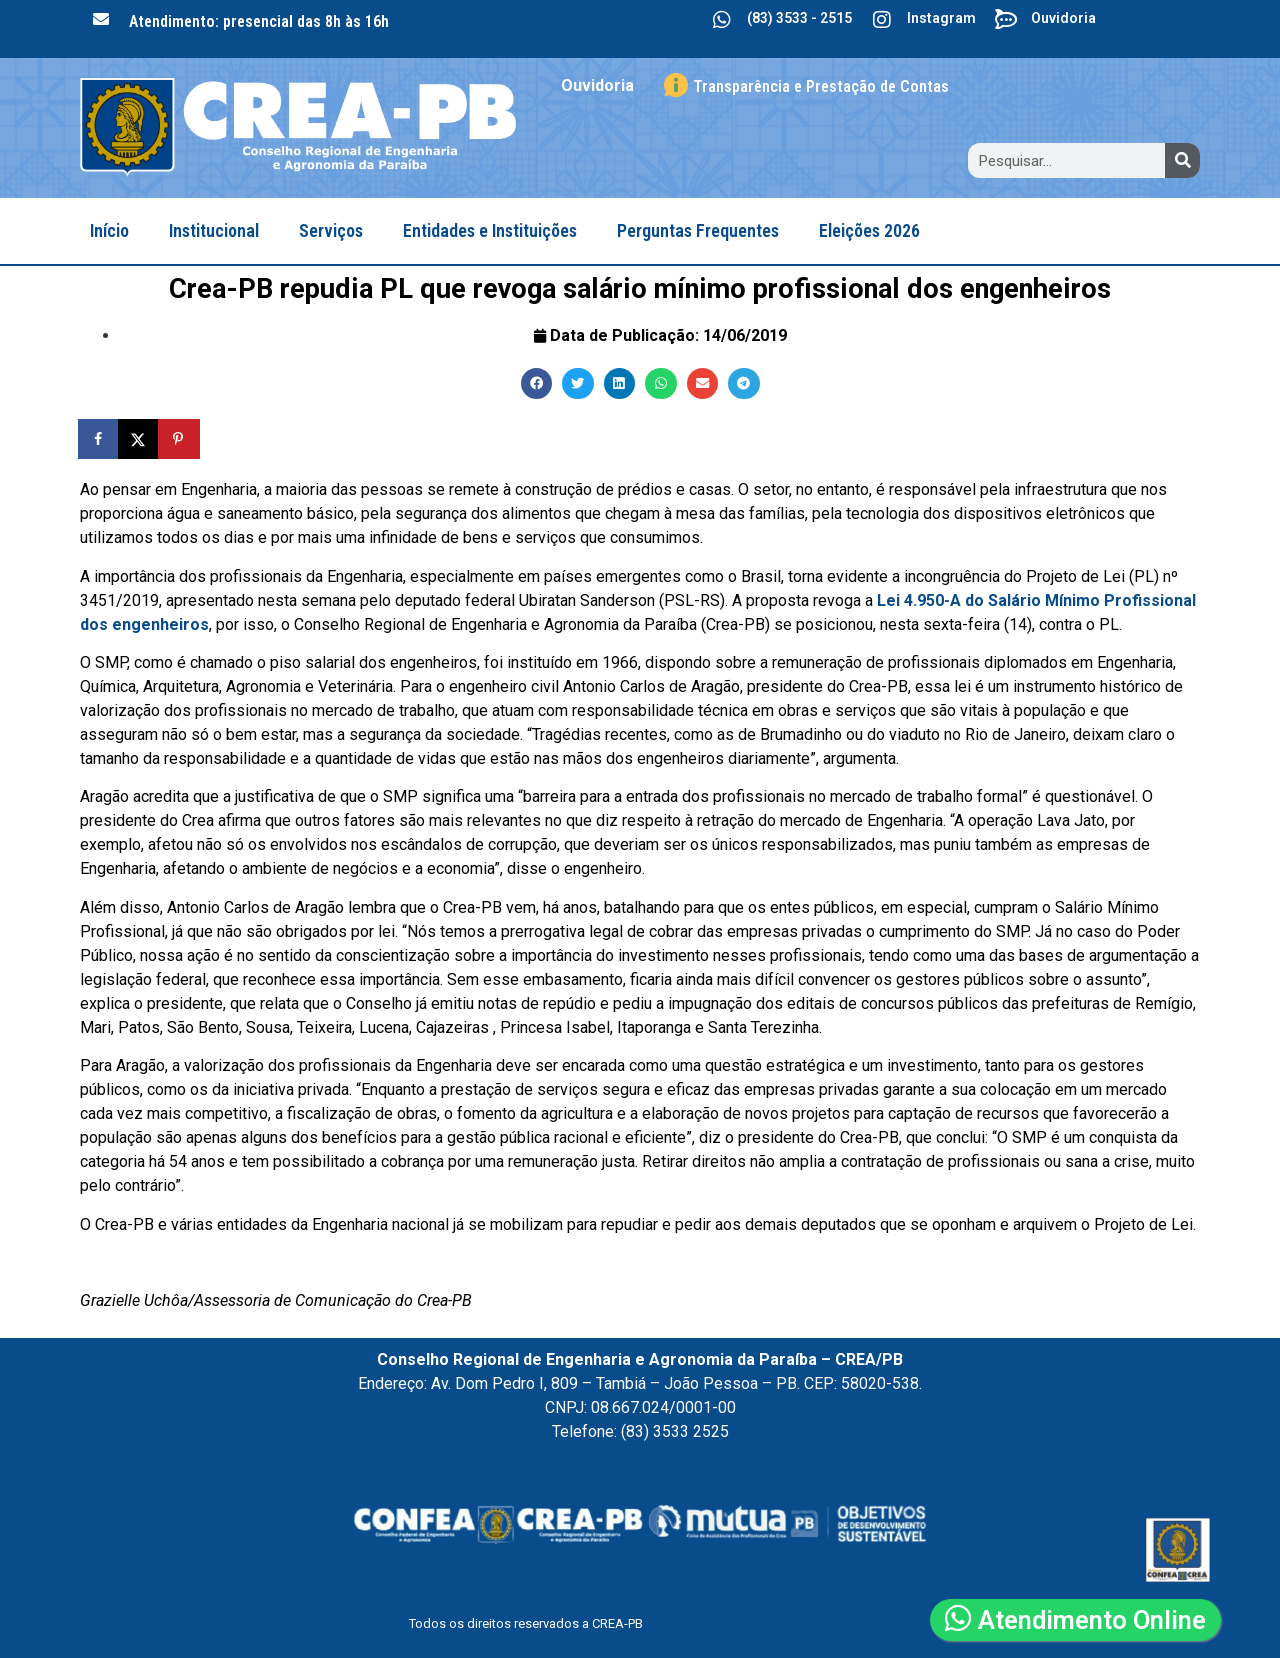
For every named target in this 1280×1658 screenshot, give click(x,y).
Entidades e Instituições (490, 230)
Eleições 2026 (869, 230)
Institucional (214, 230)
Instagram (941, 18)
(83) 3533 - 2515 (799, 18)
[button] (537, 384)
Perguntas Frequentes (698, 230)
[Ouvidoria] (1006, 20)
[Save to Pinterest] (180, 439)
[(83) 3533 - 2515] (722, 20)
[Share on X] (140, 439)
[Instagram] (882, 20)
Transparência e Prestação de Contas (821, 86)
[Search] (1182, 160)
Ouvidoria (1063, 18)
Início (109, 230)
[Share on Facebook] (100, 439)
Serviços (331, 230)
